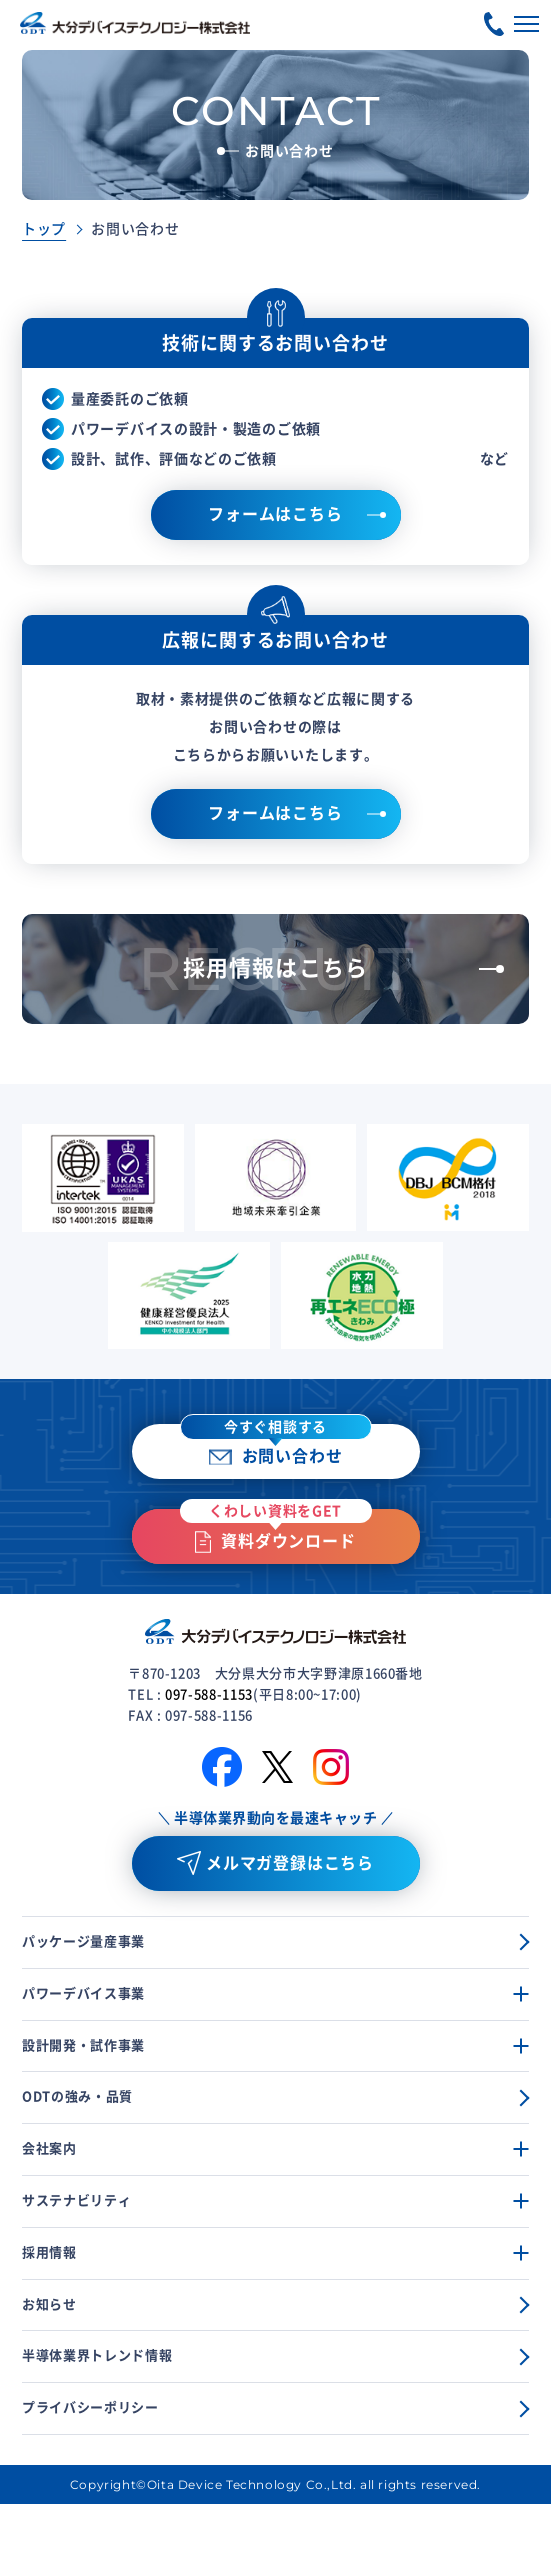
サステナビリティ (76, 2200)
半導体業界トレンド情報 (97, 2355)
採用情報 (49, 2252)
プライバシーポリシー (90, 2407)
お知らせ (49, 2304)
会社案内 (49, 2148)
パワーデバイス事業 (83, 1993)
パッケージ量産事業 (83, 1941)
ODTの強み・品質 (77, 2096)
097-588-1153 (209, 1694)
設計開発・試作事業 (83, 2045)
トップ (44, 229)
